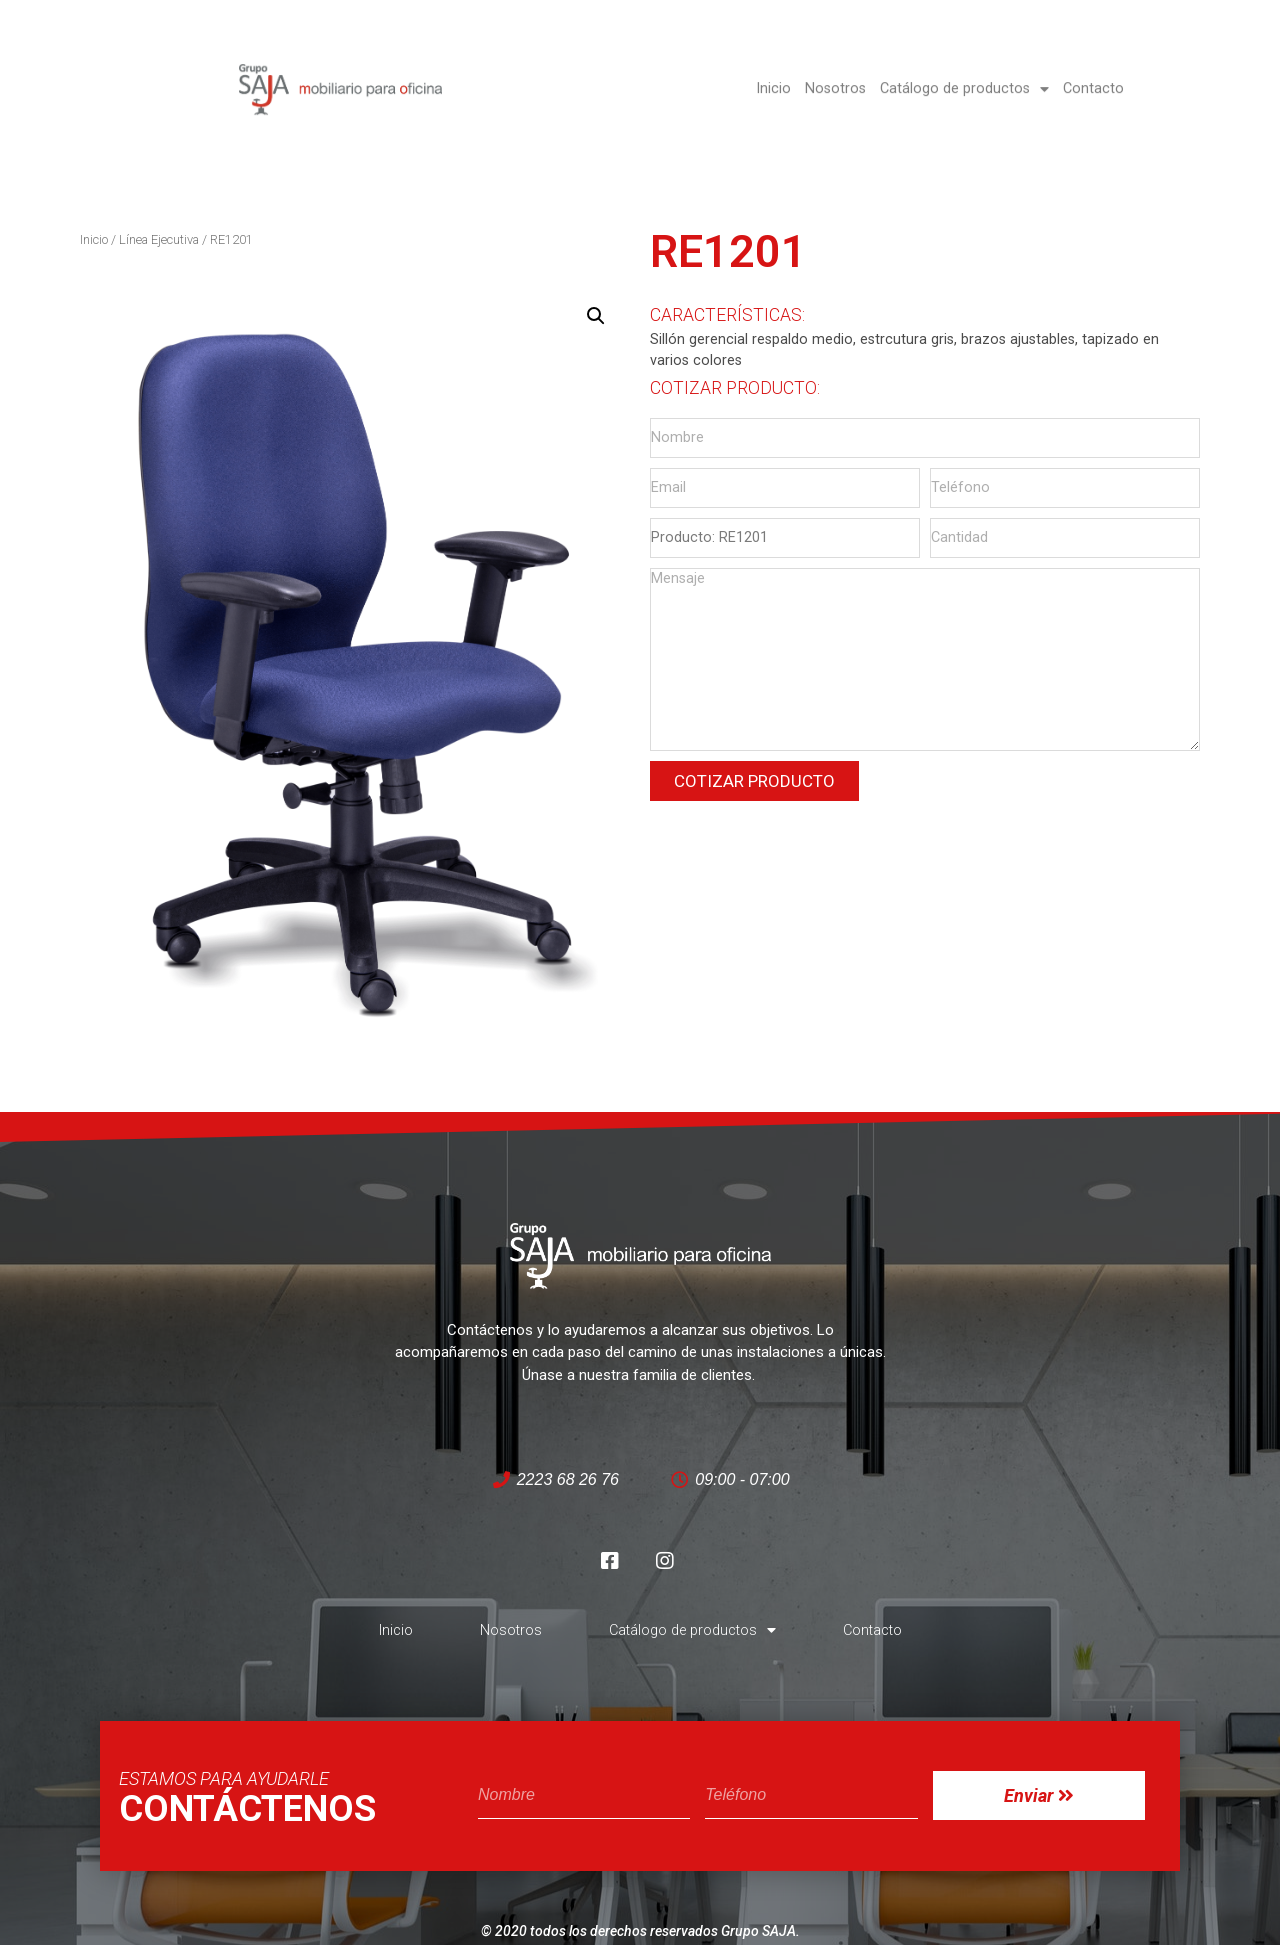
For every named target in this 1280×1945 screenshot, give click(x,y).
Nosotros (835, 68)
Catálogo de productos (964, 69)
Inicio (773, 68)
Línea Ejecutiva (159, 239)
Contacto (1093, 68)
